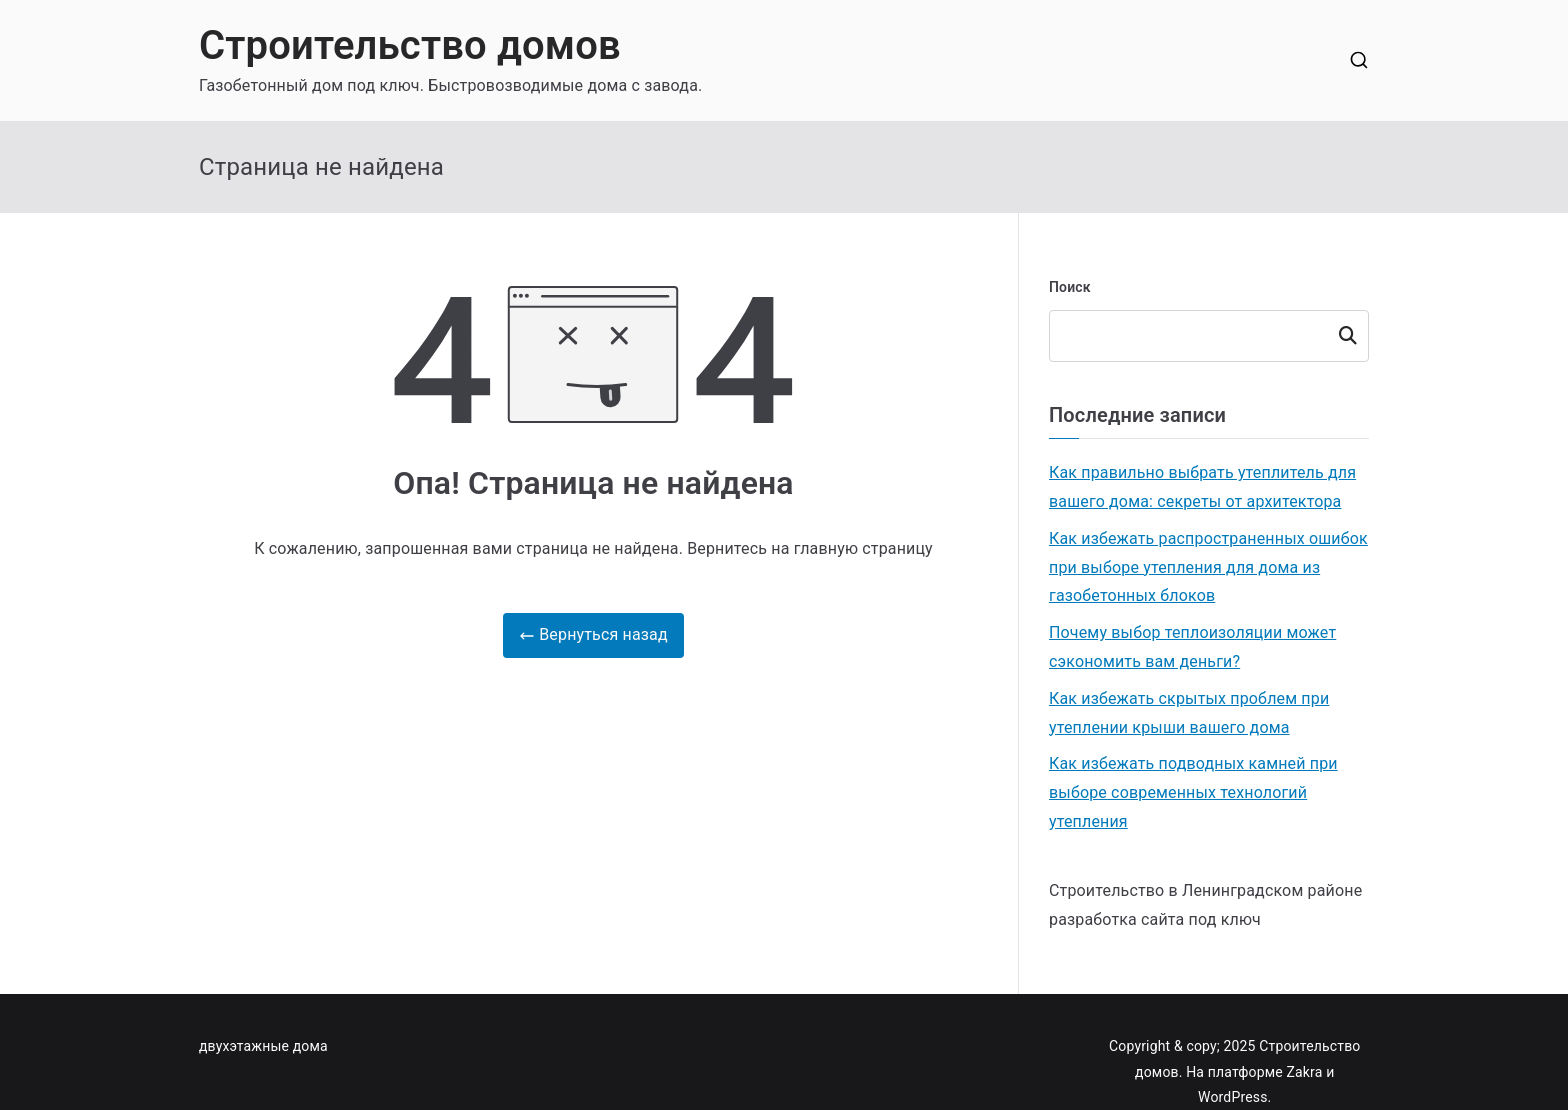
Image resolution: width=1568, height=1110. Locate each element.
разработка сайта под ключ (1155, 919)
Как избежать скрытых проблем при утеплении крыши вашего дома (1189, 713)
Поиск (1070, 287)
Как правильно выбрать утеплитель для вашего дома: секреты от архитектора (1202, 487)
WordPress (1232, 1097)
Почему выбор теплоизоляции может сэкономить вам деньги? (1192, 647)
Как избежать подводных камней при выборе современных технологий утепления (1193, 792)
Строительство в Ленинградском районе (1205, 890)
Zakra (1305, 1072)
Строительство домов (410, 45)
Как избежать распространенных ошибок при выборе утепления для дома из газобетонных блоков (1208, 567)
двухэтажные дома (263, 1046)
